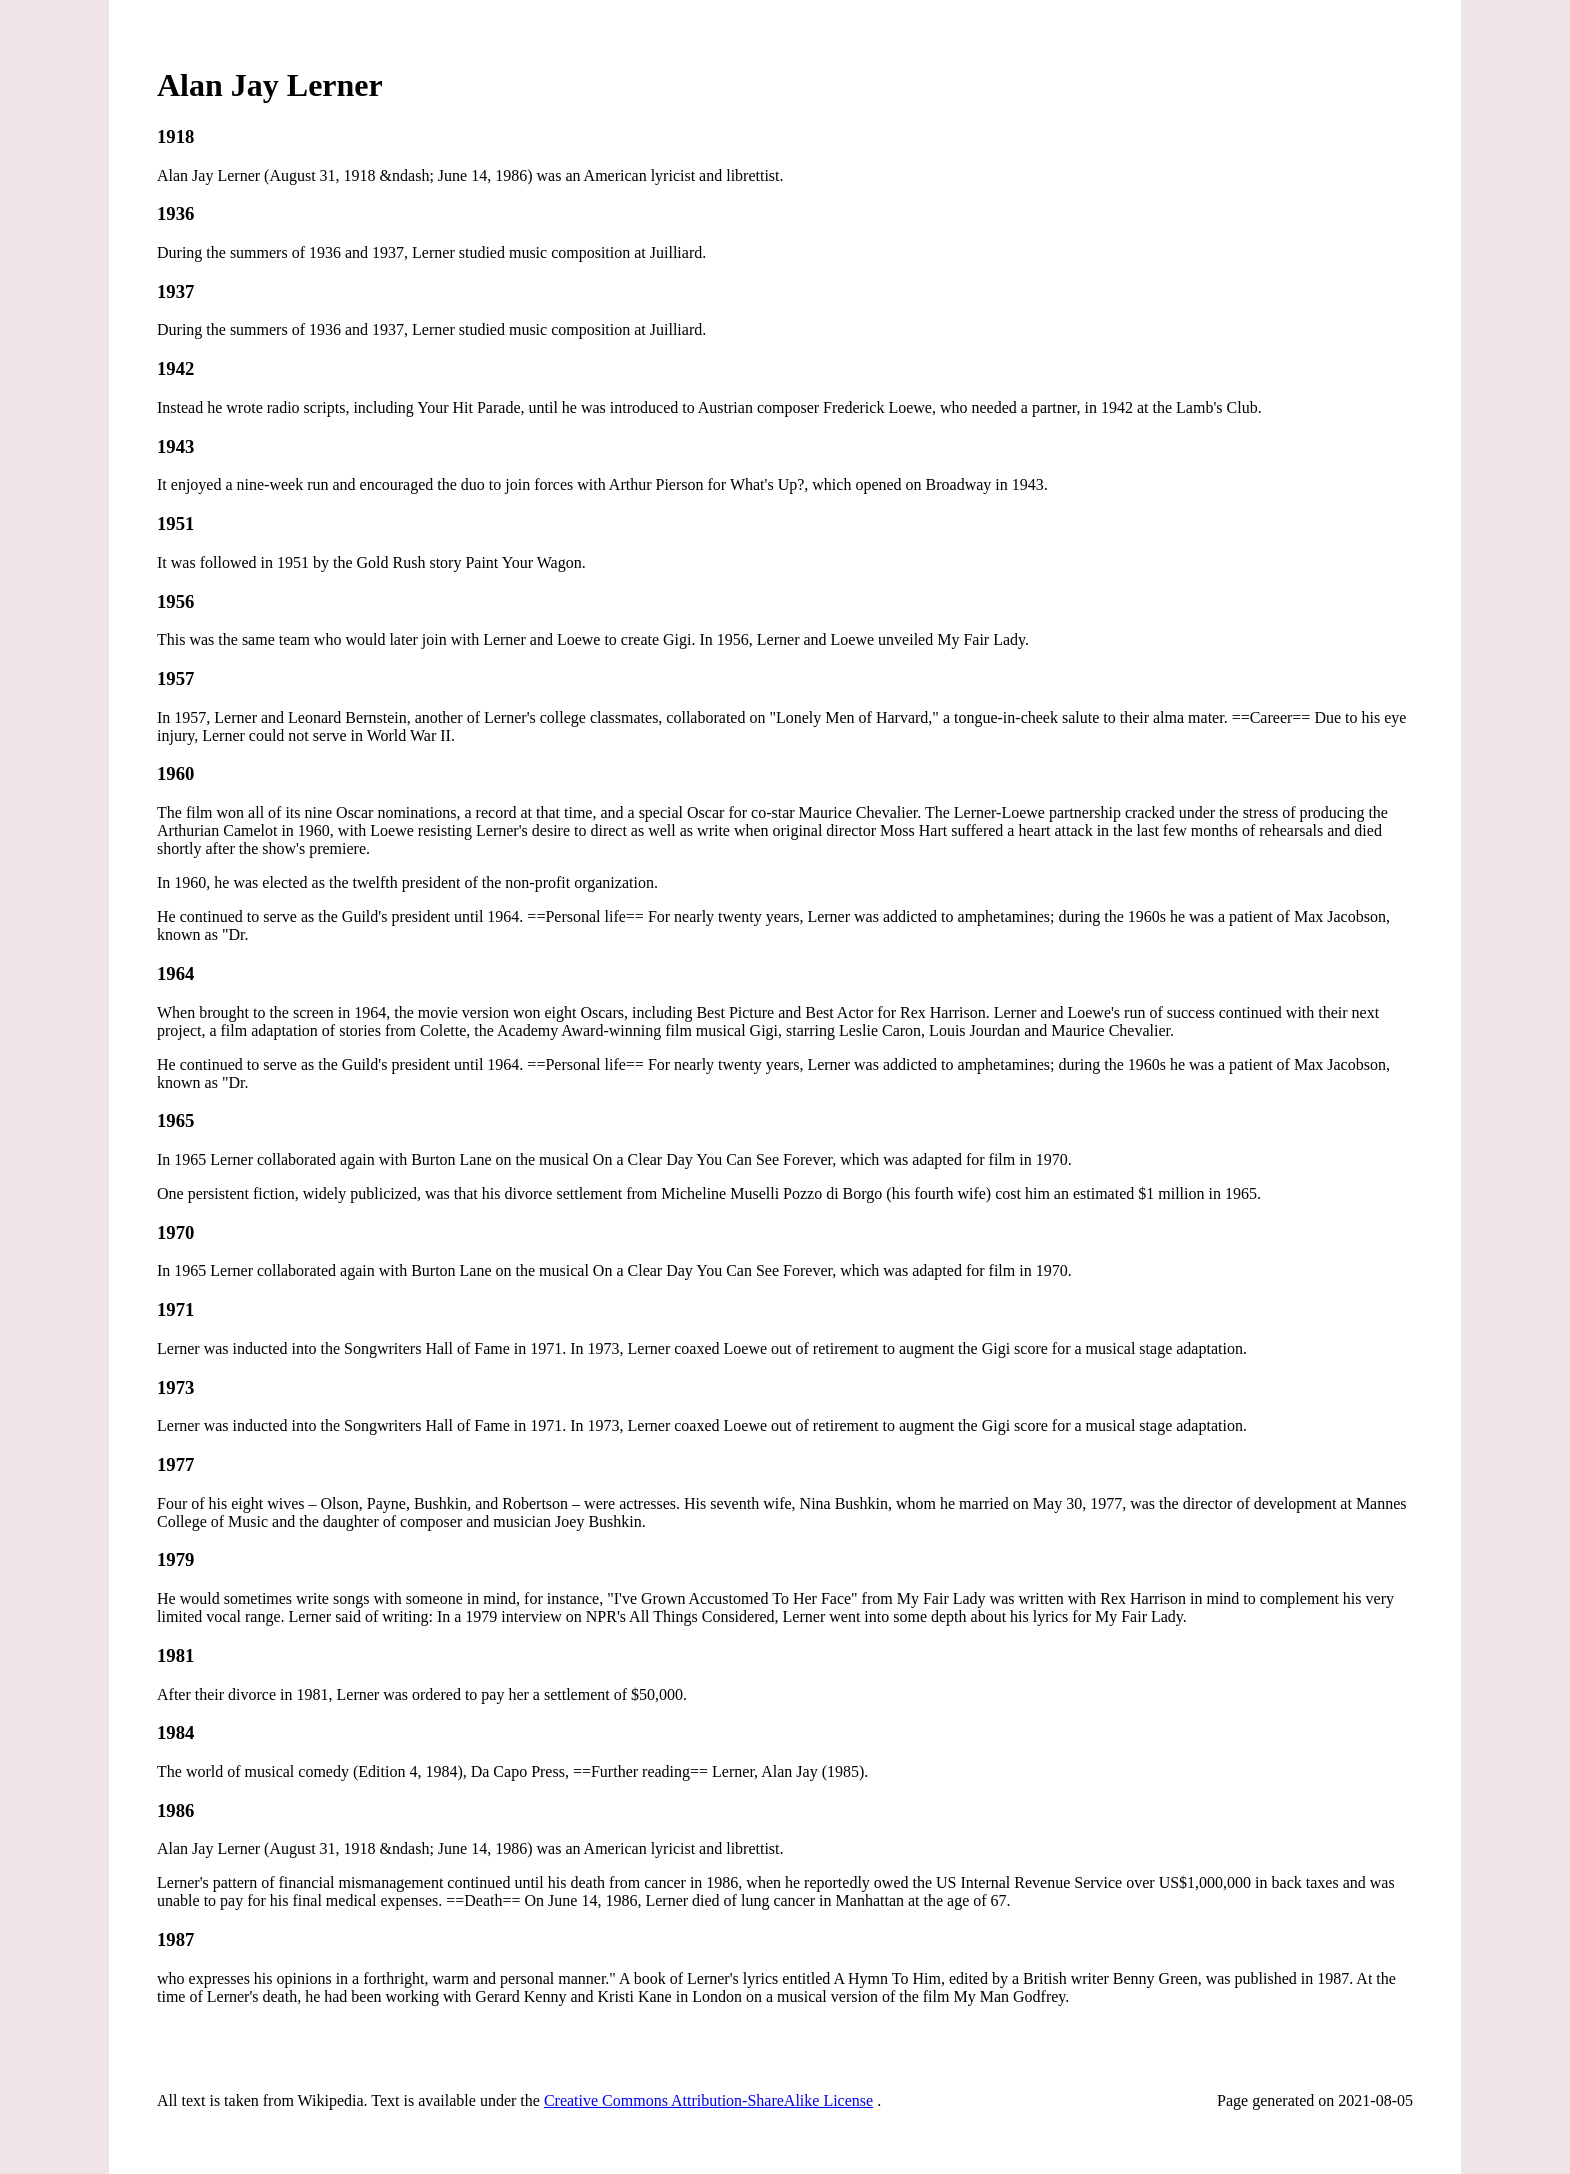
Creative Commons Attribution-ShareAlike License (708, 2100)
